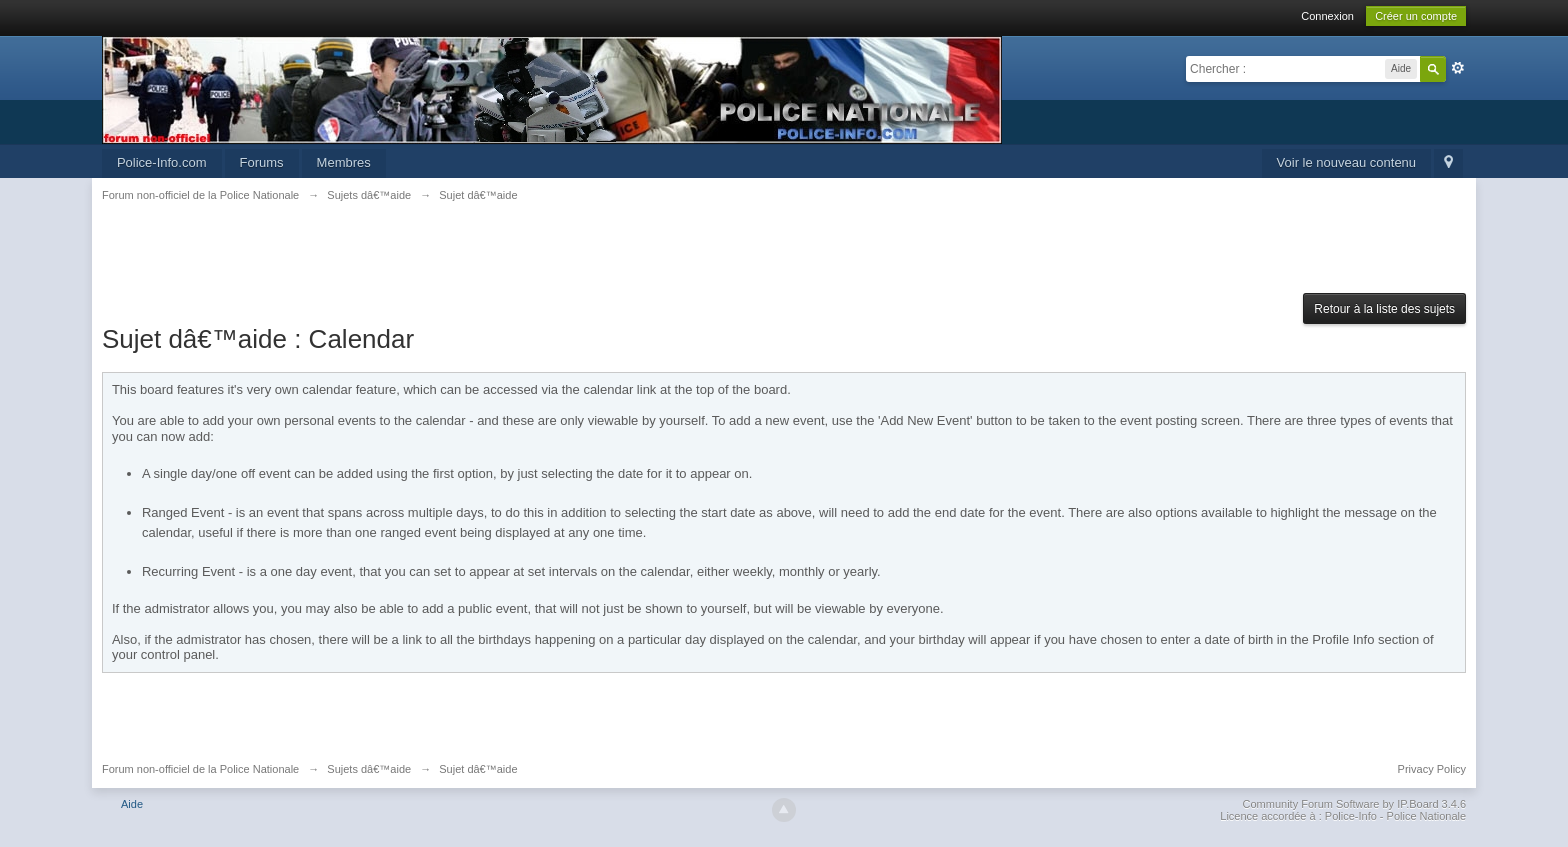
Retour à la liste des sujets (1384, 309)
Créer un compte (1416, 16)
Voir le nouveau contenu (1347, 162)
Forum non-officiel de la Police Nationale (200, 769)
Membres (344, 162)
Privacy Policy (1432, 769)
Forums (262, 162)
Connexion (1327, 16)
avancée (1458, 68)
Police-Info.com (162, 162)
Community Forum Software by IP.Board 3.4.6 (1355, 804)
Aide (132, 804)
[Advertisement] (784, 259)
